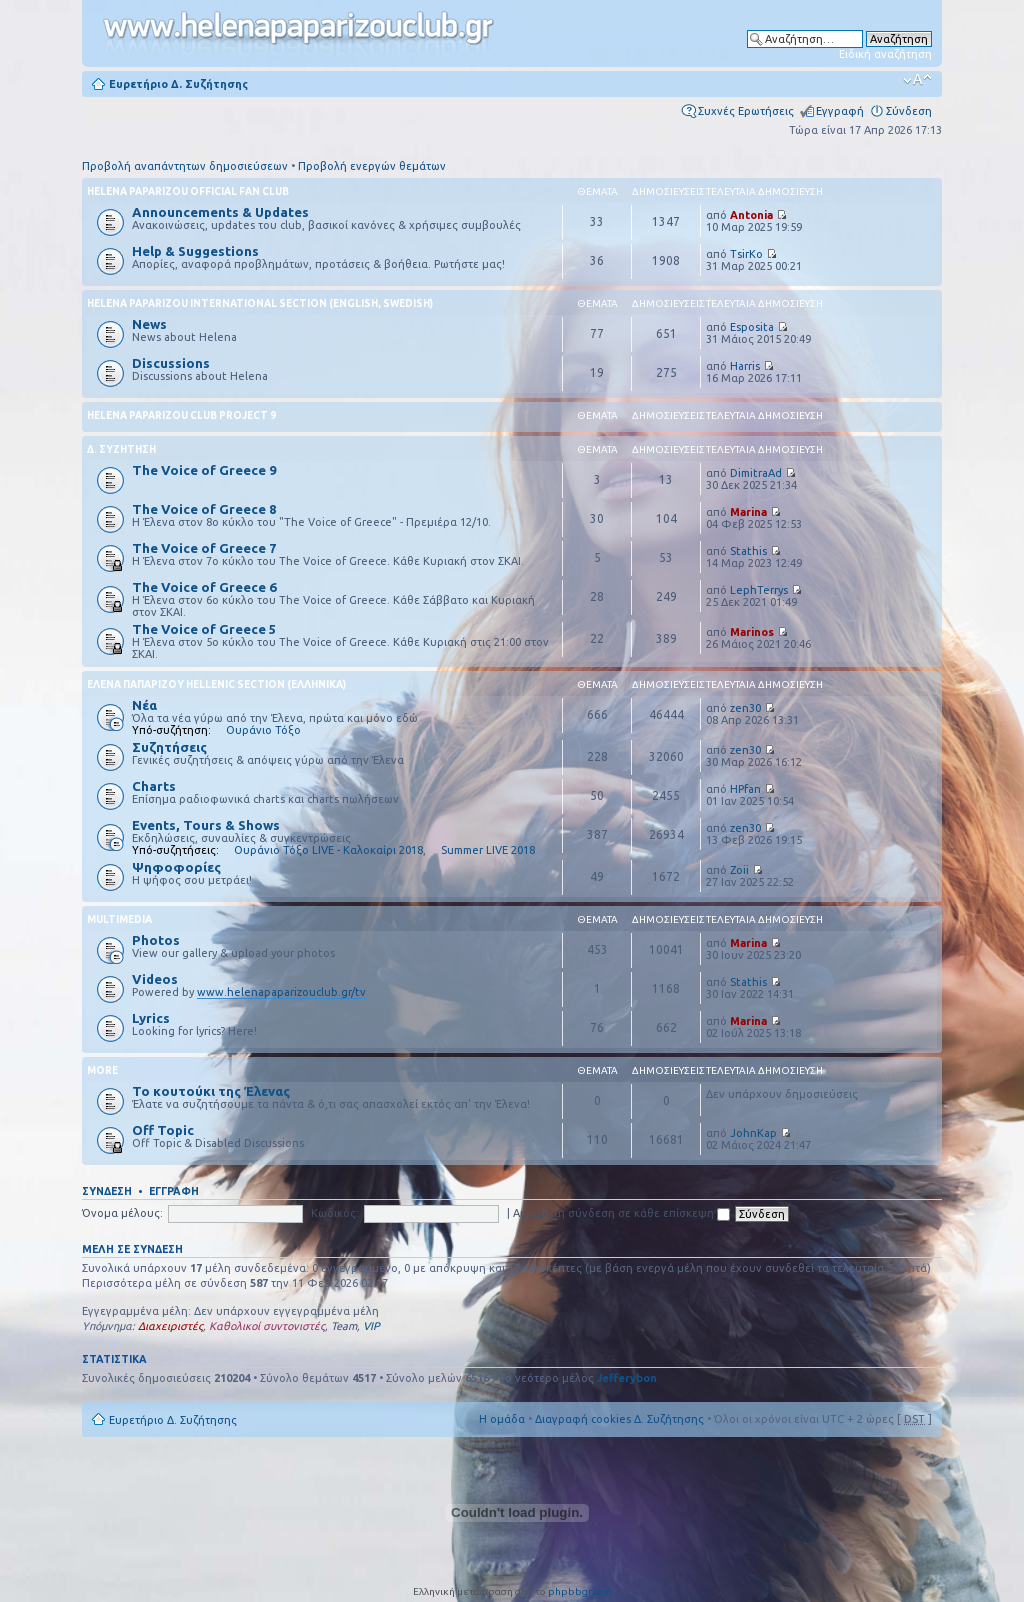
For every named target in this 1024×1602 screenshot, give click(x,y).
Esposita (752, 327)
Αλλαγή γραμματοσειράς (917, 80)
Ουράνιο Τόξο (263, 730)
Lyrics (151, 1018)
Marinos (752, 632)
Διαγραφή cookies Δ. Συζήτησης (619, 1419)
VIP (371, 1326)
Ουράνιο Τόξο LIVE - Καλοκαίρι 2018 (328, 850)
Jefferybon (627, 1378)
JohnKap (753, 1133)
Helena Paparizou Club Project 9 (181, 415)
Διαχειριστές (170, 1326)
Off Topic (163, 1130)
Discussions (171, 363)
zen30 (745, 708)
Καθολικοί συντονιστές (267, 1326)
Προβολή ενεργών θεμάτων (372, 166)
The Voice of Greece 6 (204, 587)
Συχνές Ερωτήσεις (746, 111)
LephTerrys (759, 590)
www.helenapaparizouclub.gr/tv (281, 992)
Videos (155, 979)
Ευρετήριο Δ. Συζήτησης (178, 84)
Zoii (739, 870)
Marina (748, 512)
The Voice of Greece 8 (204, 509)
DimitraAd (756, 473)
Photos (156, 940)
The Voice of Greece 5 (204, 629)
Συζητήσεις (169, 747)
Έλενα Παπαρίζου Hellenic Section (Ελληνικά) (216, 684)
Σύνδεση (909, 111)
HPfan (745, 789)
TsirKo (746, 254)
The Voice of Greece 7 (204, 548)
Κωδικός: (335, 1213)
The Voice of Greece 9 (204, 470)
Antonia (751, 215)
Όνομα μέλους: (122, 1213)
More (102, 1070)
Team (344, 1326)
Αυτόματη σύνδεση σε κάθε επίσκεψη (621, 1213)
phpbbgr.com (580, 1591)
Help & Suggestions (195, 251)
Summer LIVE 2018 (488, 850)
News (149, 324)
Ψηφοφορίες (176, 867)
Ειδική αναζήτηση (885, 54)
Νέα (144, 705)
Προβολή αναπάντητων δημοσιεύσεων (185, 166)
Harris (745, 366)
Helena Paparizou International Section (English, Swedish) (260, 303)
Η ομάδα (502, 1419)
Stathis (748, 551)
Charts (154, 786)
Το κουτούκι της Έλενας (211, 1091)
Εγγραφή (840, 111)
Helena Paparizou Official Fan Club (188, 191)
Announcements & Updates (220, 212)
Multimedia (119, 919)
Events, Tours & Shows (206, 825)
